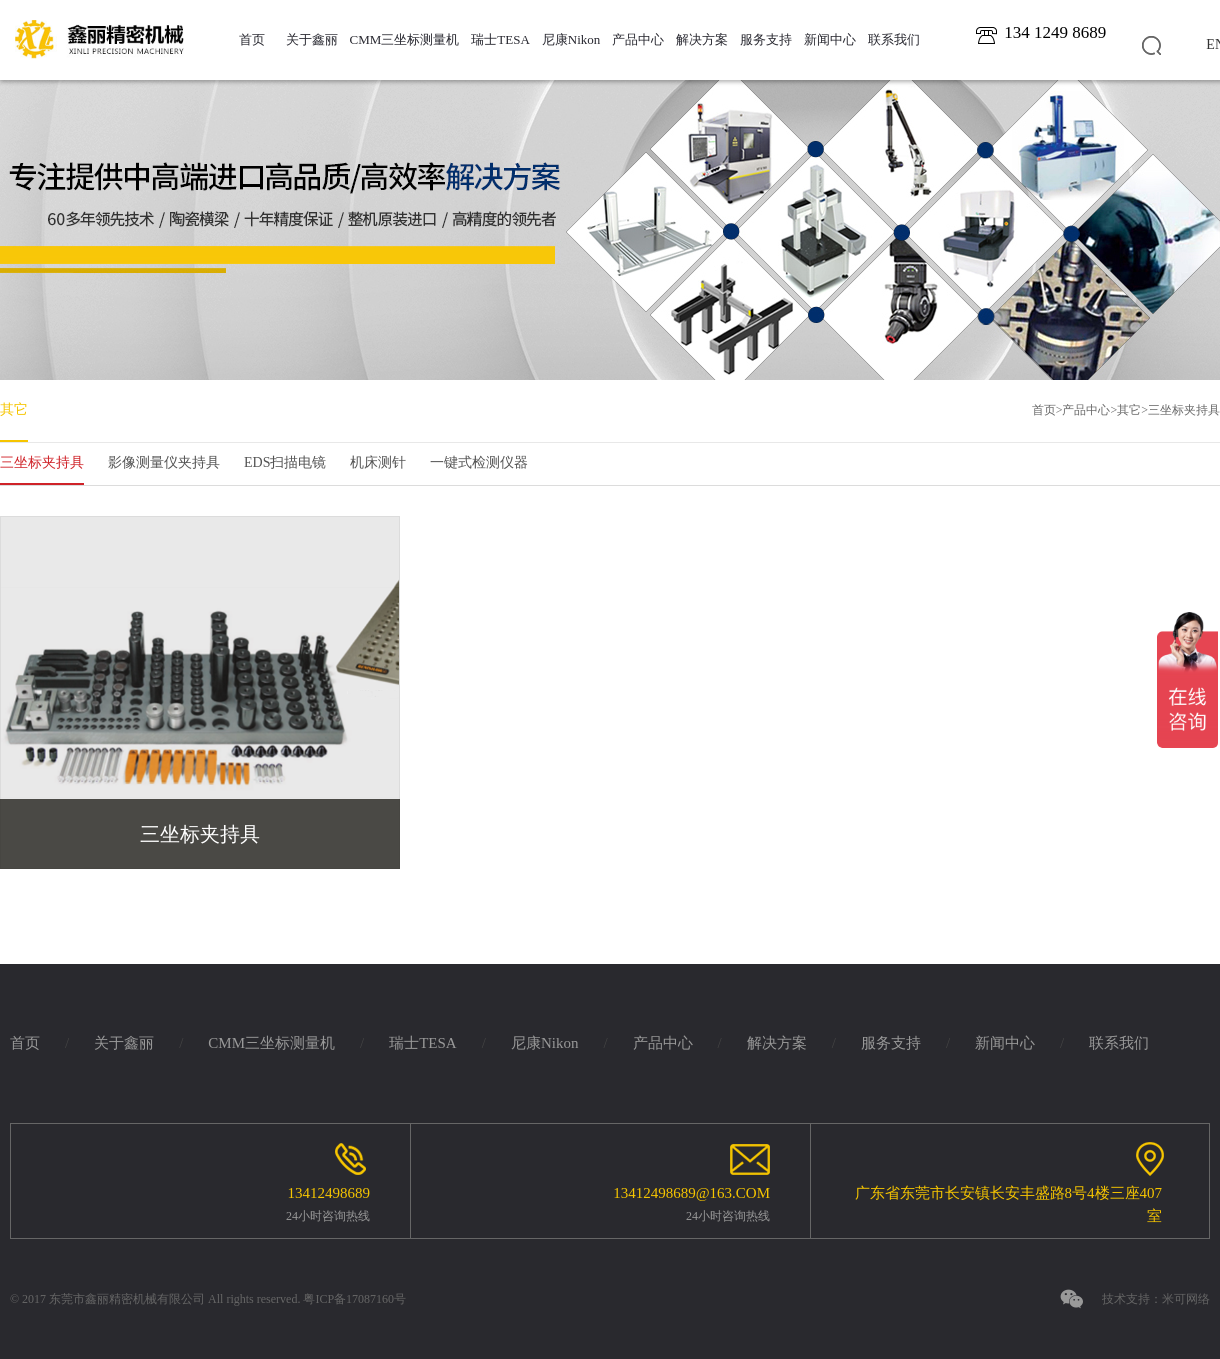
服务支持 (766, 39)
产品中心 (638, 39)
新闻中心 (830, 39)
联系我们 (894, 39)
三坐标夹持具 (1184, 410)
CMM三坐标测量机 (405, 39)
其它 (14, 409)
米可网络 (1186, 1299)
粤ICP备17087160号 (354, 1299)
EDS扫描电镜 (285, 462)
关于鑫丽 (312, 39)
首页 (252, 39)
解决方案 (702, 39)
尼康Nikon (571, 39)
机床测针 (378, 462)
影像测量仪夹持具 (164, 462)
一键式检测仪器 (479, 462)
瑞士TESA (500, 39)
